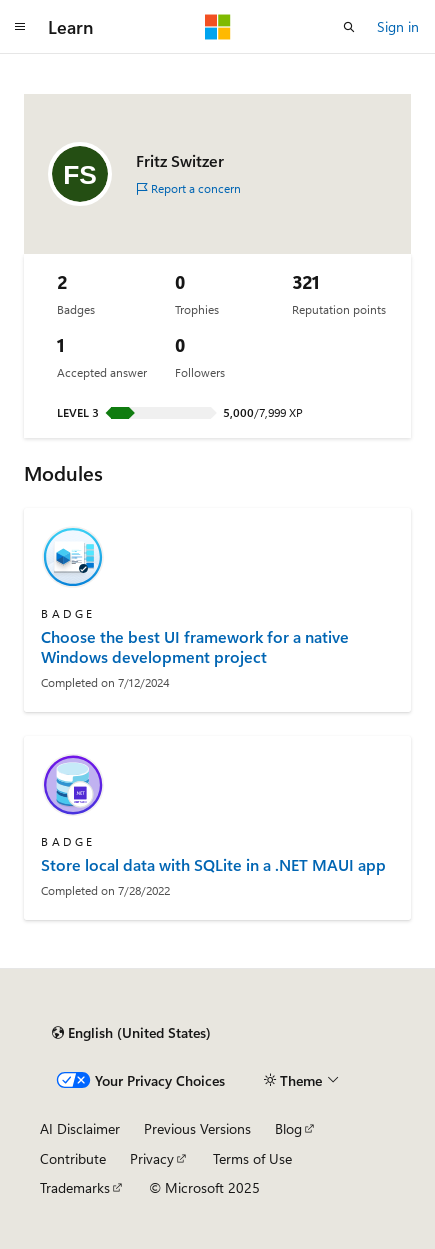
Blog (288, 1128)
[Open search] (349, 27)
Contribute (73, 1158)
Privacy (152, 1158)
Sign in (398, 26)
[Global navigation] (20, 27)
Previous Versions (197, 1128)
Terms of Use (252, 1158)
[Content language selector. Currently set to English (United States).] (131, 1033)
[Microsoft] (218, 27)
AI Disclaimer (80, 1128)
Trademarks (75, 1187)
